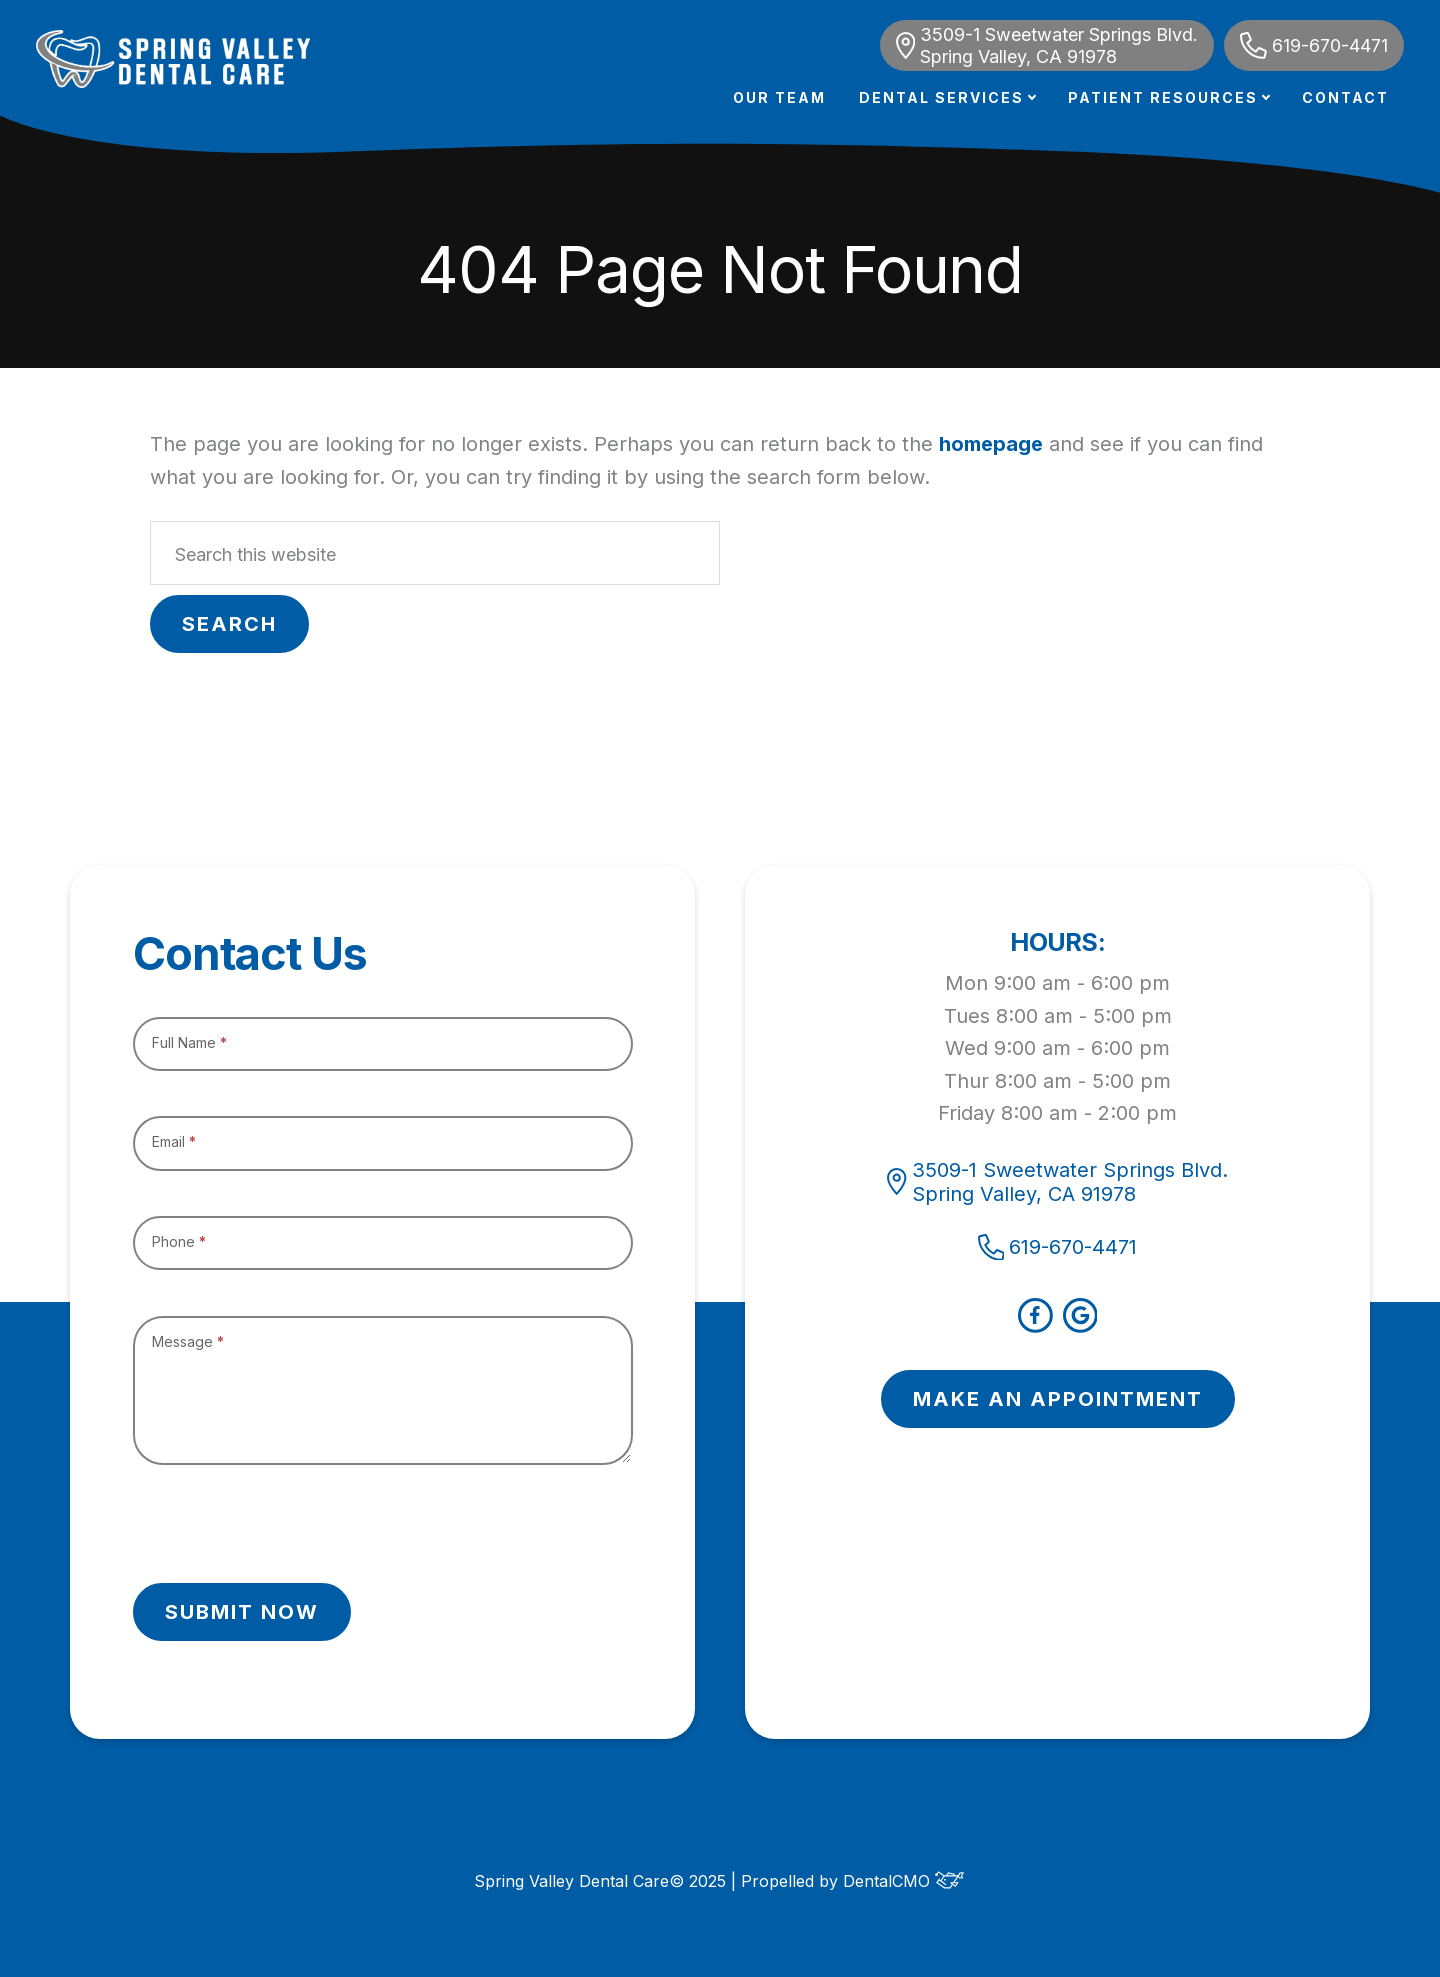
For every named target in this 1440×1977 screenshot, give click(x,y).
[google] (1080, 1326)
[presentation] (285, 1524)
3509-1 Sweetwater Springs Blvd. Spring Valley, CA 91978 (1047, 45)
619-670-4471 (1314, 45)
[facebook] (1035, 1326)
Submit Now (242, 1612)
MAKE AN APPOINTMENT (1058, 1399)
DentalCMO (904, 1881)
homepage (991, 444)
